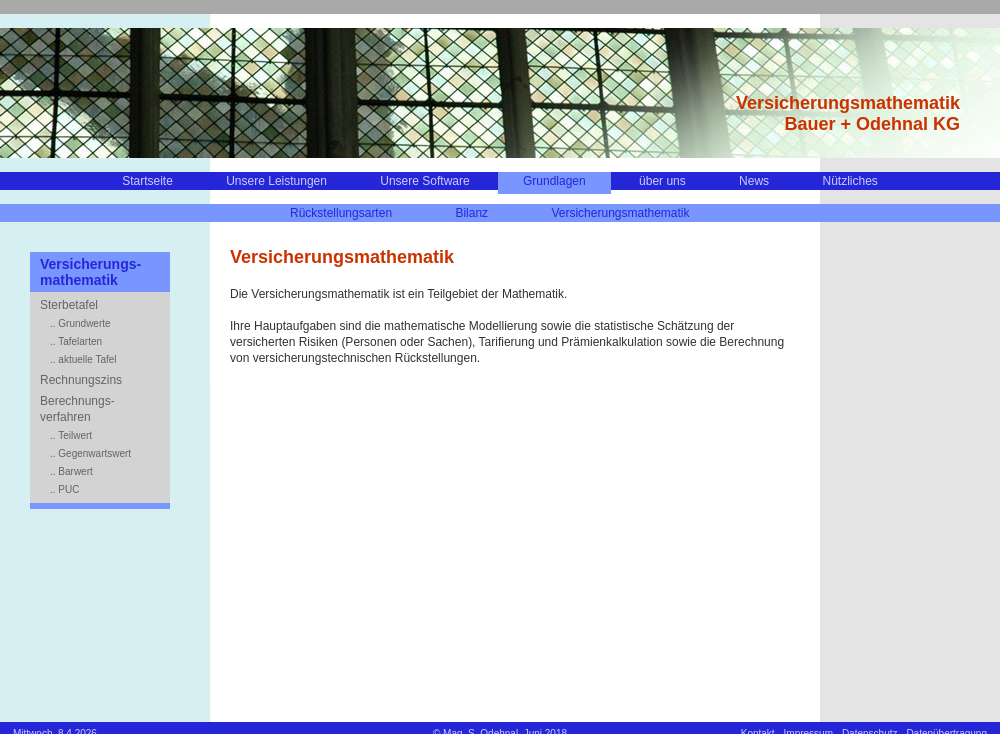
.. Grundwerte (80, 323)
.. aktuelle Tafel (83, 359)
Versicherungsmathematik (620, 213)
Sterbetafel (69, 305)
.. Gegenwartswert (90, 453)
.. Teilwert (71, 435)
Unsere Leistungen (276, 181)
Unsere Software (424, 181)
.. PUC (64, 489)
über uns (662, 181)
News (754, 181)
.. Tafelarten (76, 341)
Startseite (147, 181)
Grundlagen (554, 181)
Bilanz (471, 213)
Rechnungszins (81, 380)
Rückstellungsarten (341, 213)
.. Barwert (71, 471)
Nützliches (849, 181)
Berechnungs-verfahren (77, 409)
